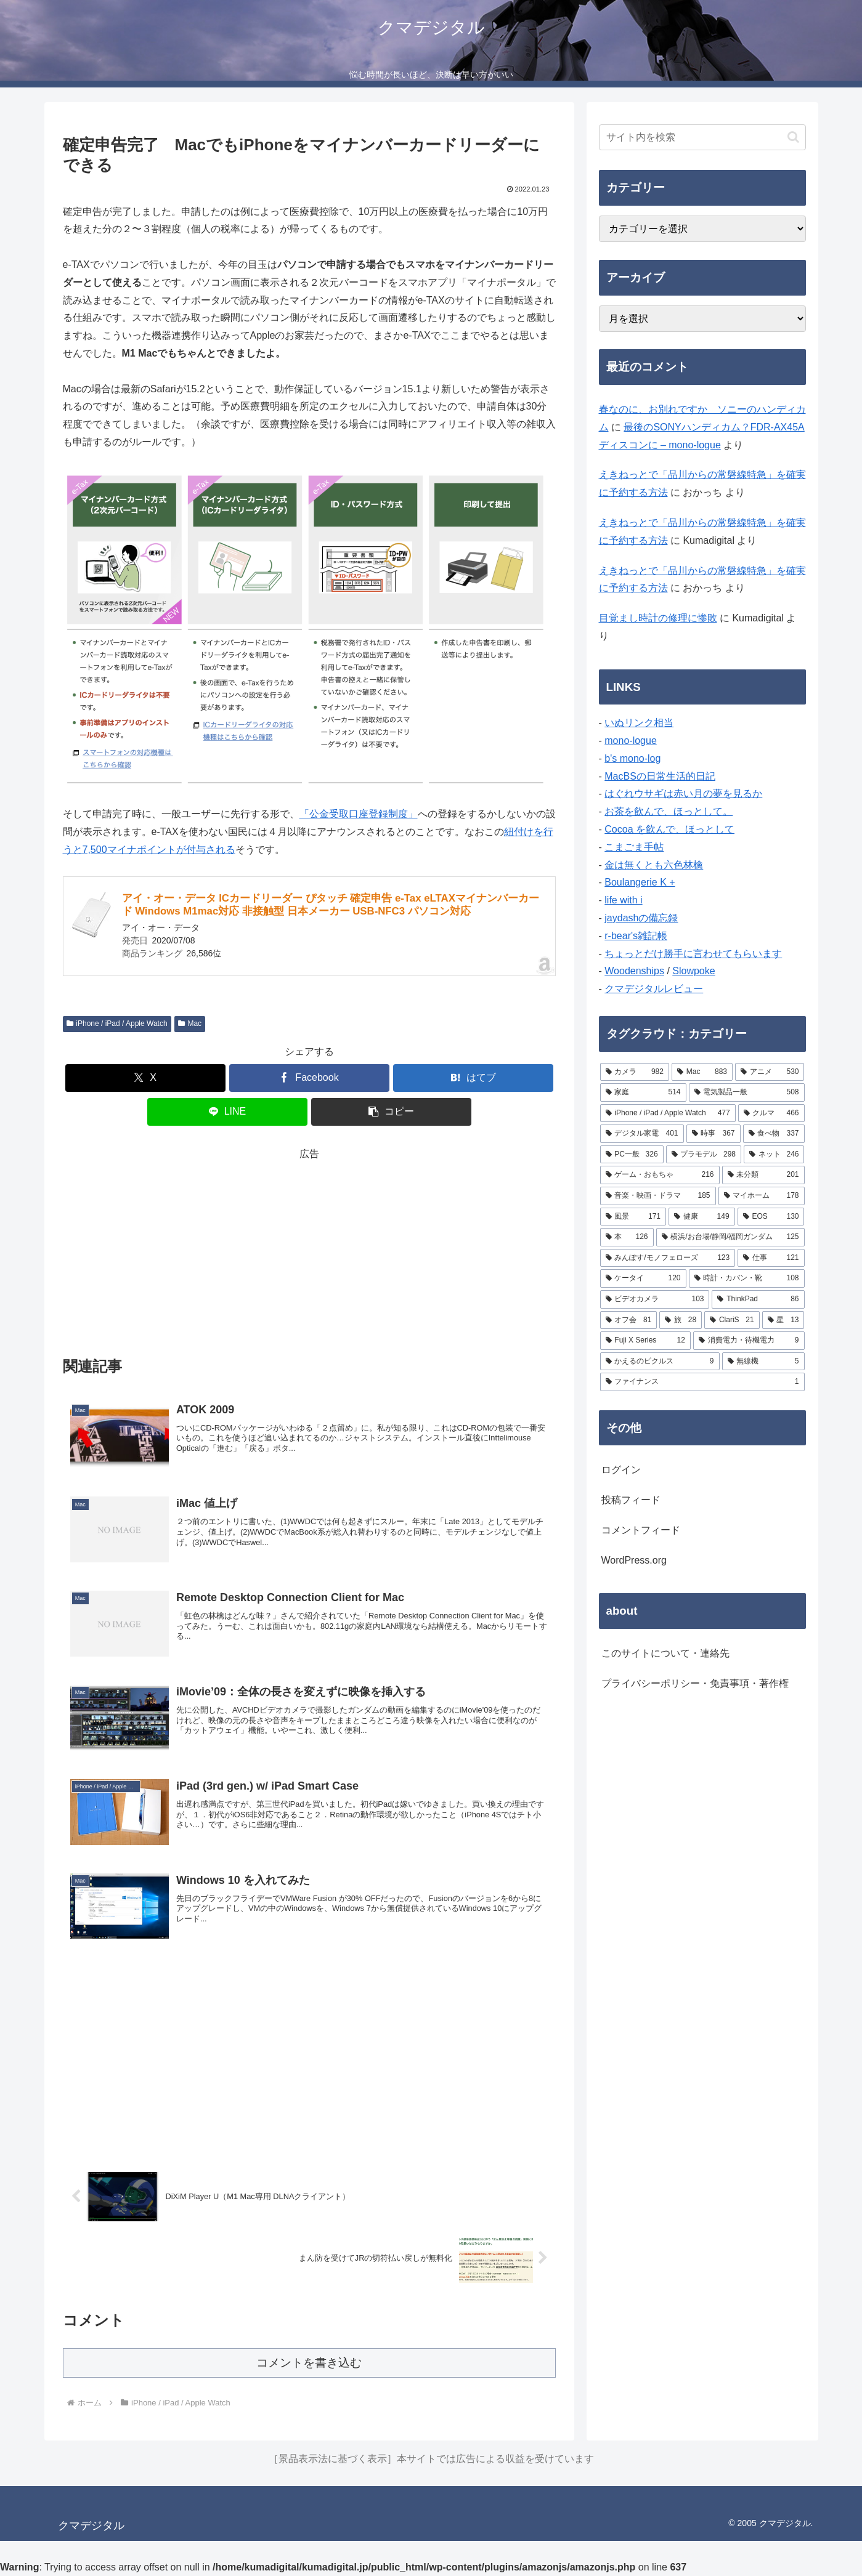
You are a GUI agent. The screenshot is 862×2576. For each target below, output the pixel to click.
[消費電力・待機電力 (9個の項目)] (749, 1340)
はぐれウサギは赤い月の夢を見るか (683, 793)
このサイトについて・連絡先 (665, 1653)
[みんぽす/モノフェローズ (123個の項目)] (668, 1258)
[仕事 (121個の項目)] (771, 1258)
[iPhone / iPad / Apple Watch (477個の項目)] (668, 1113)
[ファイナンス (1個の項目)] (702, 1382)
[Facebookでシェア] (309, 1078)
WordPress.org (634, 1560)
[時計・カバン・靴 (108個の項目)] (747, 1278)
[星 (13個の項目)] (783, 1320)
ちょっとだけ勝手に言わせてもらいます (693, 953)
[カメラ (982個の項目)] (634, 1072)
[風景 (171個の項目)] (633, 1217)
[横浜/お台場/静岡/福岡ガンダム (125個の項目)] (730, 1237)
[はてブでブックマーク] (473, 1078)
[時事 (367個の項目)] (713, 1133)
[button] (391, 1112)
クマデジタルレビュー (653, 988)
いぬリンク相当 (638, 722)
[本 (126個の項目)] (627, 1237)
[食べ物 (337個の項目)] (774, 1133)
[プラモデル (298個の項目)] (703, 1154)
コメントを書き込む (309, 2362)
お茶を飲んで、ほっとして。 (668, 811)
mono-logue (630, 740)
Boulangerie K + (639, 882)
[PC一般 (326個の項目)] (632, 1154)
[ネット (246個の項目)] (774, 1154)
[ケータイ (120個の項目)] (643, 1278)
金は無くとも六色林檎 (653, 865)
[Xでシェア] (145, 1078)
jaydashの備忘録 (641, 918)
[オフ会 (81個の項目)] (628, 1320)
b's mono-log (632, 758)
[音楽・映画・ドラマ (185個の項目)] (658, 1196)
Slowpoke (693, 971)
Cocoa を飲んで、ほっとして (669, 829)
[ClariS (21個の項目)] (732, 1320)
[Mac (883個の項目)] (702, 1072)
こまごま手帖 (634, 847)
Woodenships (634, 971)
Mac (189, 1023)
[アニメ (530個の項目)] (769, 1072)
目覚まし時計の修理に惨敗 (658, 618)
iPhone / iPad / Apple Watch (117, 1023)
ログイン (621, 1469)
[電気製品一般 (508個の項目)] (747, 1092)
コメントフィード (640, 1530)
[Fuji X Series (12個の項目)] (645, 1340)
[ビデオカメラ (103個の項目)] (655, 1299)
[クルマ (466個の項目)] (771, 1113)
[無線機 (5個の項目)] (763, 1361)
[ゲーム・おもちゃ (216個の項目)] (660, 1175)
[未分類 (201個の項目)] (763, 1175)
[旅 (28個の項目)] (680, 1320)
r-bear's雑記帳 (635, 936)
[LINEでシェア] (227, 1112)
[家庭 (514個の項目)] (643, 1092)
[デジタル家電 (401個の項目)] (642, 1133)
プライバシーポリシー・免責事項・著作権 (695, 1683)
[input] (702, 137)
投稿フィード (631, 1500)
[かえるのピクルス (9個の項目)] (660, 1361)
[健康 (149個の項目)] (702, 1217)
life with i (623, 900)
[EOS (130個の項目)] (771, 1217)
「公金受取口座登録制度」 (358, 814)
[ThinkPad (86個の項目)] (758, 1299)
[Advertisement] (309, 1249)
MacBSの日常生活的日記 (659, 776)
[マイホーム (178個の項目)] (761, 1196)
